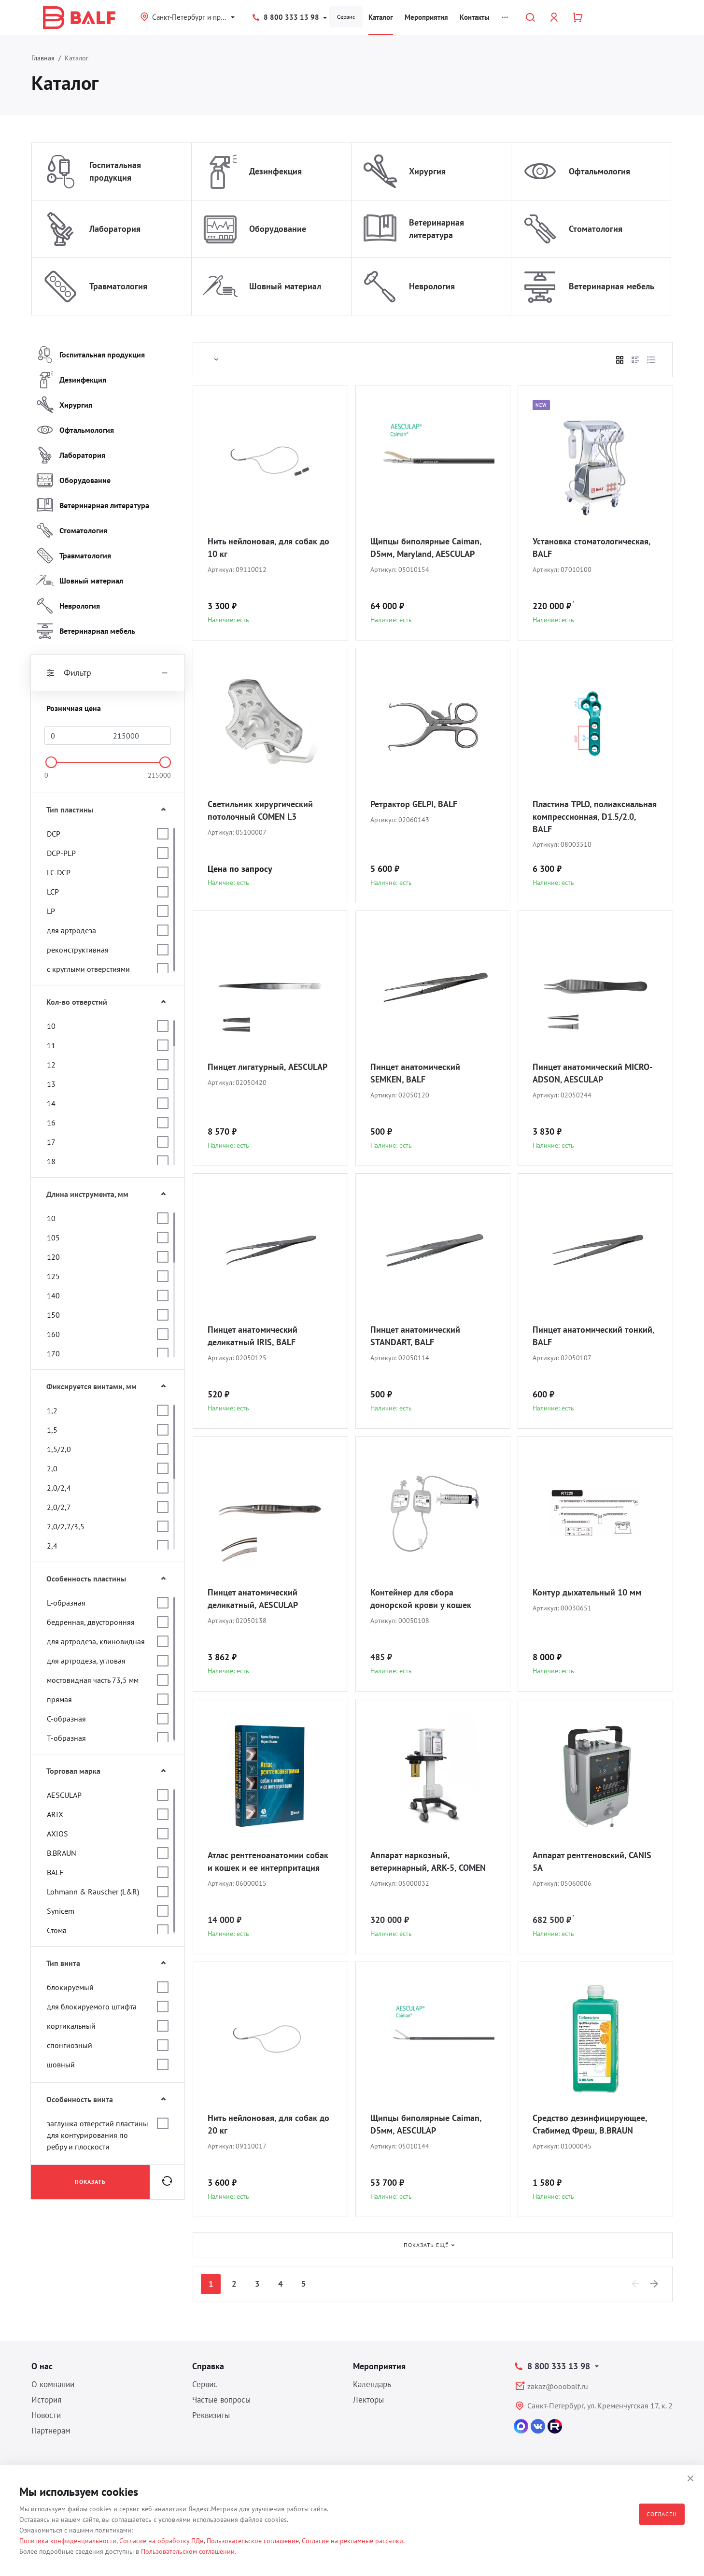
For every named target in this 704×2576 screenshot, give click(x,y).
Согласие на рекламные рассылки (352, 2540)
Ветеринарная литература (436, 229)
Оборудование (277, 228)
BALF (55, 1872)
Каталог (380, 17)
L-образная (66, 1603)
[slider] (51, 762)
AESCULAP (64, 1795)
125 (53, 1276)
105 (53, 1237)
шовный (61, 2064)
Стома (57, 1930)
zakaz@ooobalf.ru (557, 2386)
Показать (90, 2181)
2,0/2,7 (59, 1507)
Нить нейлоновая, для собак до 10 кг (268, 547)
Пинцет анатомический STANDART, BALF (415, 1336)
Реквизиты (211, 2415)
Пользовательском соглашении (188, 2551)
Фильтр (107, 673)
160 (53, 1334)
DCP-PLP (61, 853)
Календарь (372, 2384)
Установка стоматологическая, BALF (591, 547)
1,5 (52, 1430)
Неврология (432, 286)
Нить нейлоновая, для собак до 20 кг (268, 2124)
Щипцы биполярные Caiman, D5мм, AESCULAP (425, 2124)
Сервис (346, 16)
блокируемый (70, 1987)
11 (51, 1045)
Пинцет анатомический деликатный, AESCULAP (253, 1598)
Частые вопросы (221, 2399)
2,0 (52, 1468)
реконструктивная (78, 949)
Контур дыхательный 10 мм (587, 1592)
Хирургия (427, 171)
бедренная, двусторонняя (91, 1622)
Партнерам (50, 2430)
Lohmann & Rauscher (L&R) (93, 1891)
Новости (46, 2415)
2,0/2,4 (59, 1488)
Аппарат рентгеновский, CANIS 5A (592, 1861)
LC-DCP (58, 872)
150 (53, 1315)
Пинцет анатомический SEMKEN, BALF (415, 1073)
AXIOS (57, 1833)
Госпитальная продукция (115, 171)
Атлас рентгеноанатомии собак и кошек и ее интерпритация (268, 1861)
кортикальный (71, 2026)
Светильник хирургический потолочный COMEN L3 (260, 810)
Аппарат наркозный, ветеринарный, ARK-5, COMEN (428, 1861)
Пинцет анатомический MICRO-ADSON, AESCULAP (592, 1073)
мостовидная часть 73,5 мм (93, 1680)
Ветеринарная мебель (611, 286)
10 (51, 1026)
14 (51, 1103)
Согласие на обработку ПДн (161, 2540)
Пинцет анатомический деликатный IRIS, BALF (252, 1336)
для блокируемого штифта (92, 2006)
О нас (42, 2366)
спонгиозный (69, 2045)
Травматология (118, 286)
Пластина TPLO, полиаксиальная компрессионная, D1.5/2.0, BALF (595, 816)
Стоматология (595, 228)
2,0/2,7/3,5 (65, 1526)
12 (51, 1064)
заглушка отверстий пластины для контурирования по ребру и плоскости (97, 2135)
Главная (43, 58)
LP (51, 911)
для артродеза (71, 930)
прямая (59, 1699)
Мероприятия (426, 17)
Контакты (475, 17)
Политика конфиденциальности (67, 2540)
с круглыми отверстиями (88, 969)
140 (53, 1295)
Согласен (662, 2514)
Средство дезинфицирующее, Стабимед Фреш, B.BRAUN (590, 2124)
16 (51, 1122)
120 (53, 1257)
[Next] (654, 2283)
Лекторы (368, 2399)
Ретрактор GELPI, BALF (413, 804)
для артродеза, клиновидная (96, 1641)
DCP (53, 834)
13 (51, 1084)
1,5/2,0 (59, 1449)
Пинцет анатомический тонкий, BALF (593, 1336)
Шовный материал (285, 286)
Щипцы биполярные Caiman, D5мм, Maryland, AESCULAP (425, 547)
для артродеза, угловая (86, 1660)
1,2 (52, 1410)
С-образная (66, 1718)
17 (51, 1142)
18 (51, 1161)
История (46, 2399)
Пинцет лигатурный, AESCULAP (267, 1066)
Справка (208, 2366)
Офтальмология (599, 171)
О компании (52, 2384)
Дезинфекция (275, 171)
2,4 (52, 1546)
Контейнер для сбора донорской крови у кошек (420, 1598)
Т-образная (66, 1738)
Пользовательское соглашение (253, 2540)
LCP (53, 892)
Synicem (60, 1911)
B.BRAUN (61, 1853)
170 (53, 1353)
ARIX (55, 1814)
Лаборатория (115, 228)
